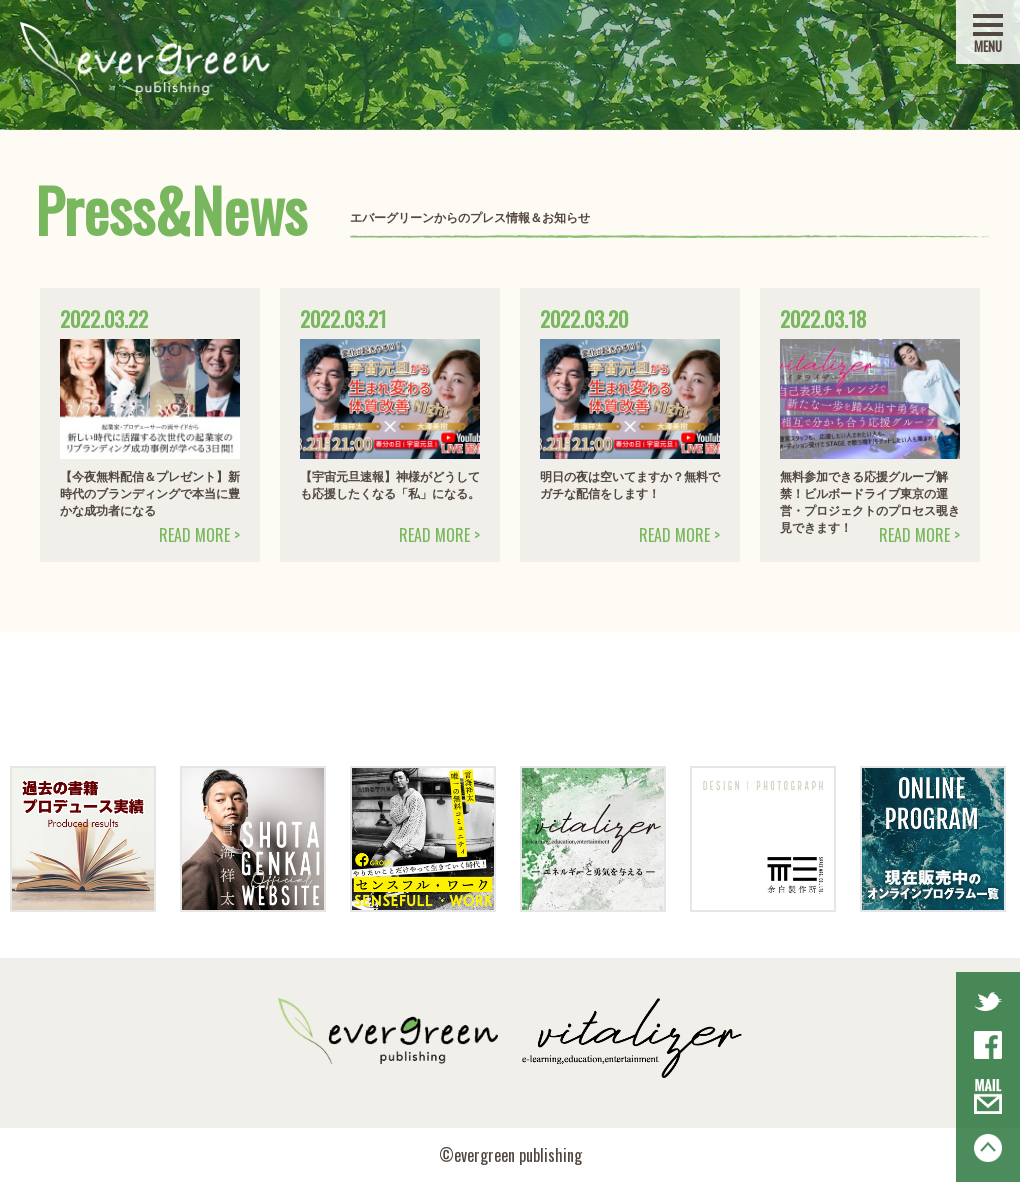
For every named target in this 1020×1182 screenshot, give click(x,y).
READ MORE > (199, 535)
